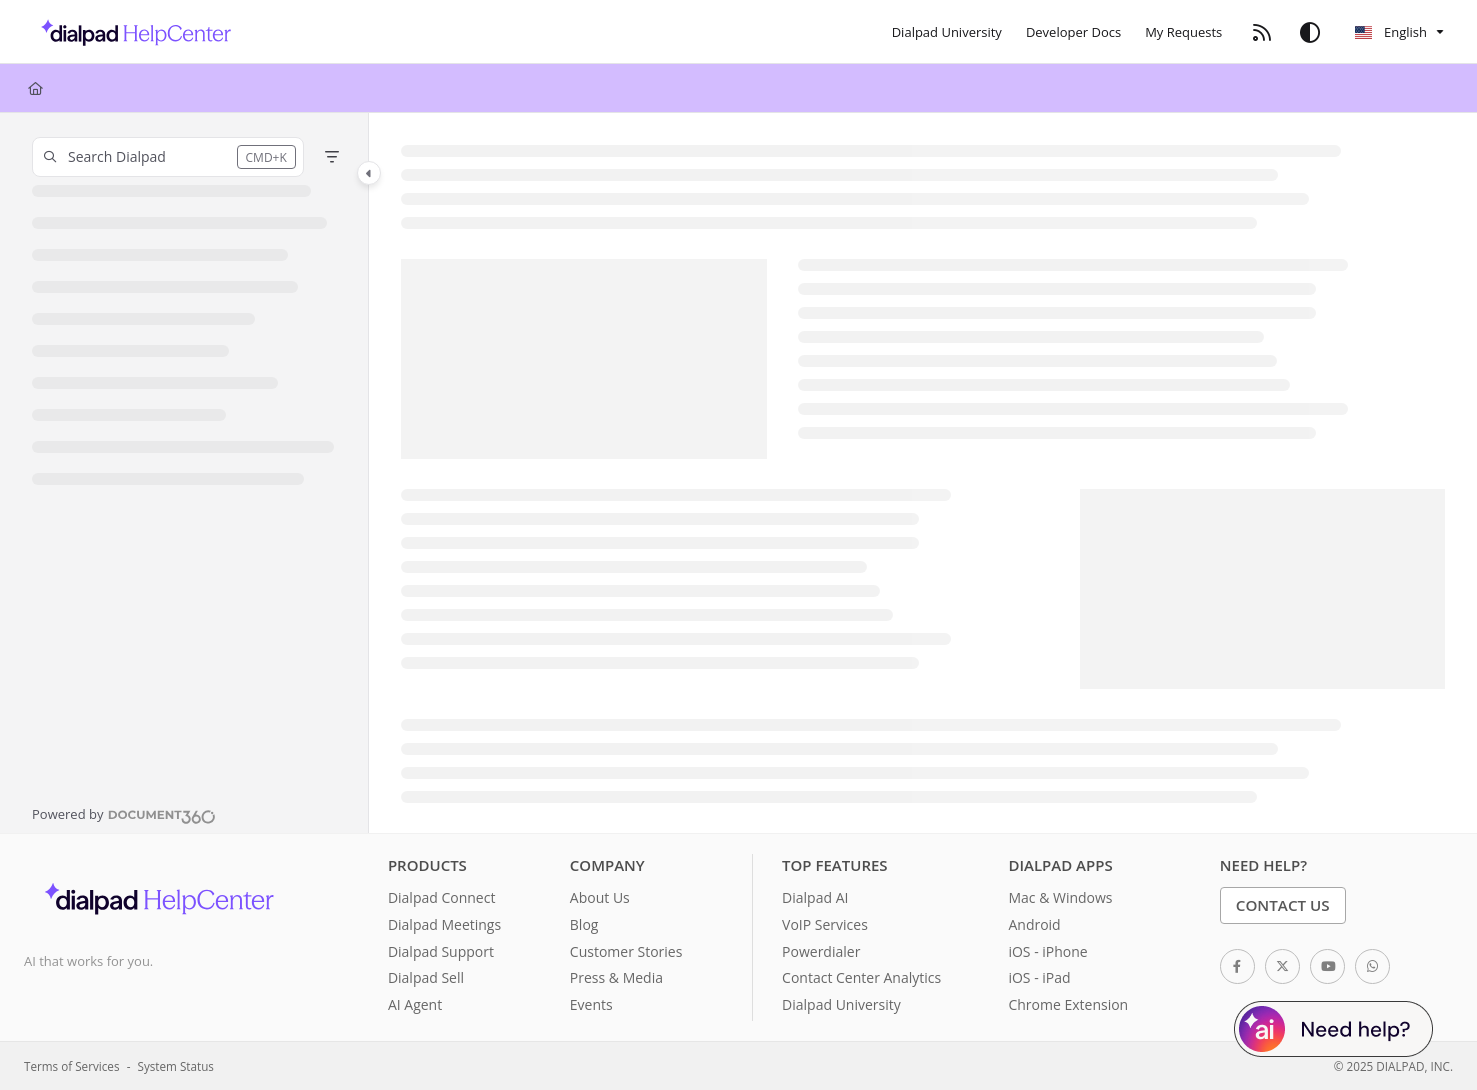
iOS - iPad (1039, 977)
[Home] (35, 88)
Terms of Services (71, 1066)
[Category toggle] (369, 173)
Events (591, 1004)
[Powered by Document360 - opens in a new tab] (124, 814)
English (1391, 32)
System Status (176, 1066)
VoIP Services (825, 924)
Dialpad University (841, 1004)
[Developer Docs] (1073, 32)
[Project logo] (130, 32)
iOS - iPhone (1047, 951)
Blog (584, 924)
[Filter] (332, 157)
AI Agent (415, 1004)
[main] (923, 473)
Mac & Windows (1060, 897)
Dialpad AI (815, 897)
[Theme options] (1310, 32)
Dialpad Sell (426, 977)
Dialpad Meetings (444, 924)
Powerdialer (821, 951)
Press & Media (616, 977)
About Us (600, 897)
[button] (168, 157)
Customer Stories (626, 951)
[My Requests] (1183, 32)
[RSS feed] (1262, 32)
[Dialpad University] (947, 32)
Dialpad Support (441, 951)
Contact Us (1283, 905)
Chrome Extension (1068, 1004)
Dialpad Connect (442, 897)
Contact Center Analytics (861, 977)
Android (1034, 924)
